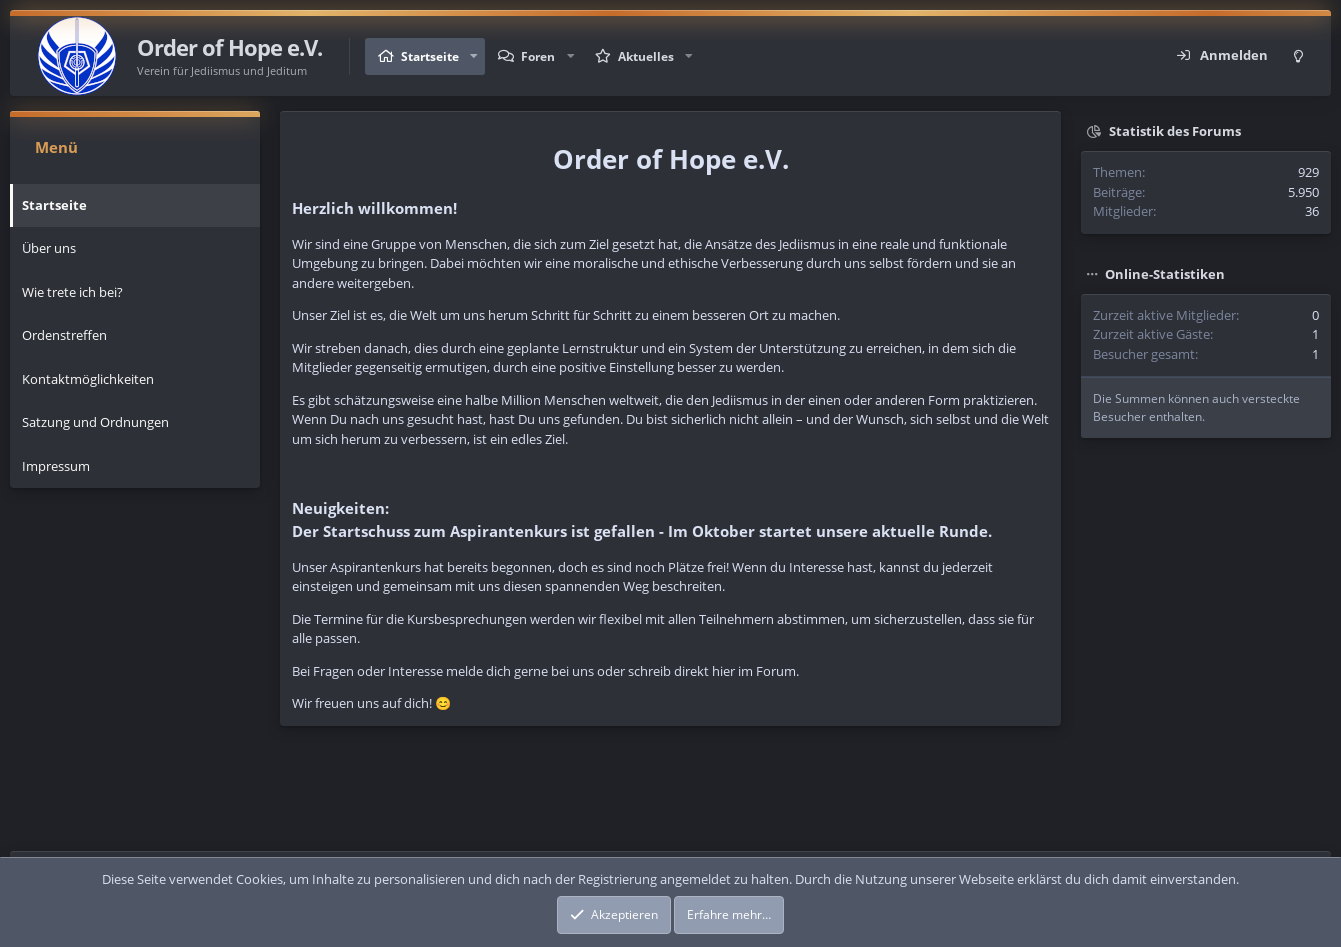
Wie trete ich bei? (72, 292)
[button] (474, 56)
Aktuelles (646, 56)
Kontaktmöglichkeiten (88, 379)
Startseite (430, 56)
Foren (538, 56)
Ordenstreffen (64, 335)
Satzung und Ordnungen (95, 422)
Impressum (56, 466)
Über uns (49, 248)
